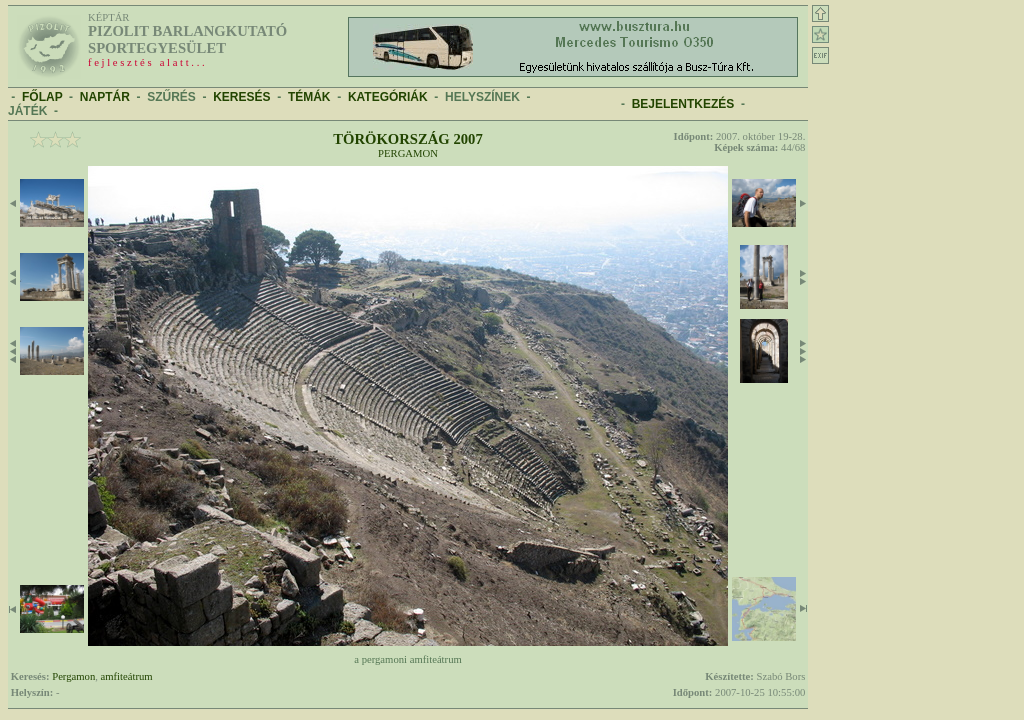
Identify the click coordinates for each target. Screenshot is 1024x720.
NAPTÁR (105, 97)
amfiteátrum (127, 676)
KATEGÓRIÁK (388, 97)
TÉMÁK (309, 97)
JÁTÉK (27, 111)
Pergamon (408, 153)
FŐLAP (42, 97)
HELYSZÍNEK (482, 97)
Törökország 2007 (407, 139)
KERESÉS (241, 97)
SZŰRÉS (171, 97)
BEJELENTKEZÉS (683, 104)
